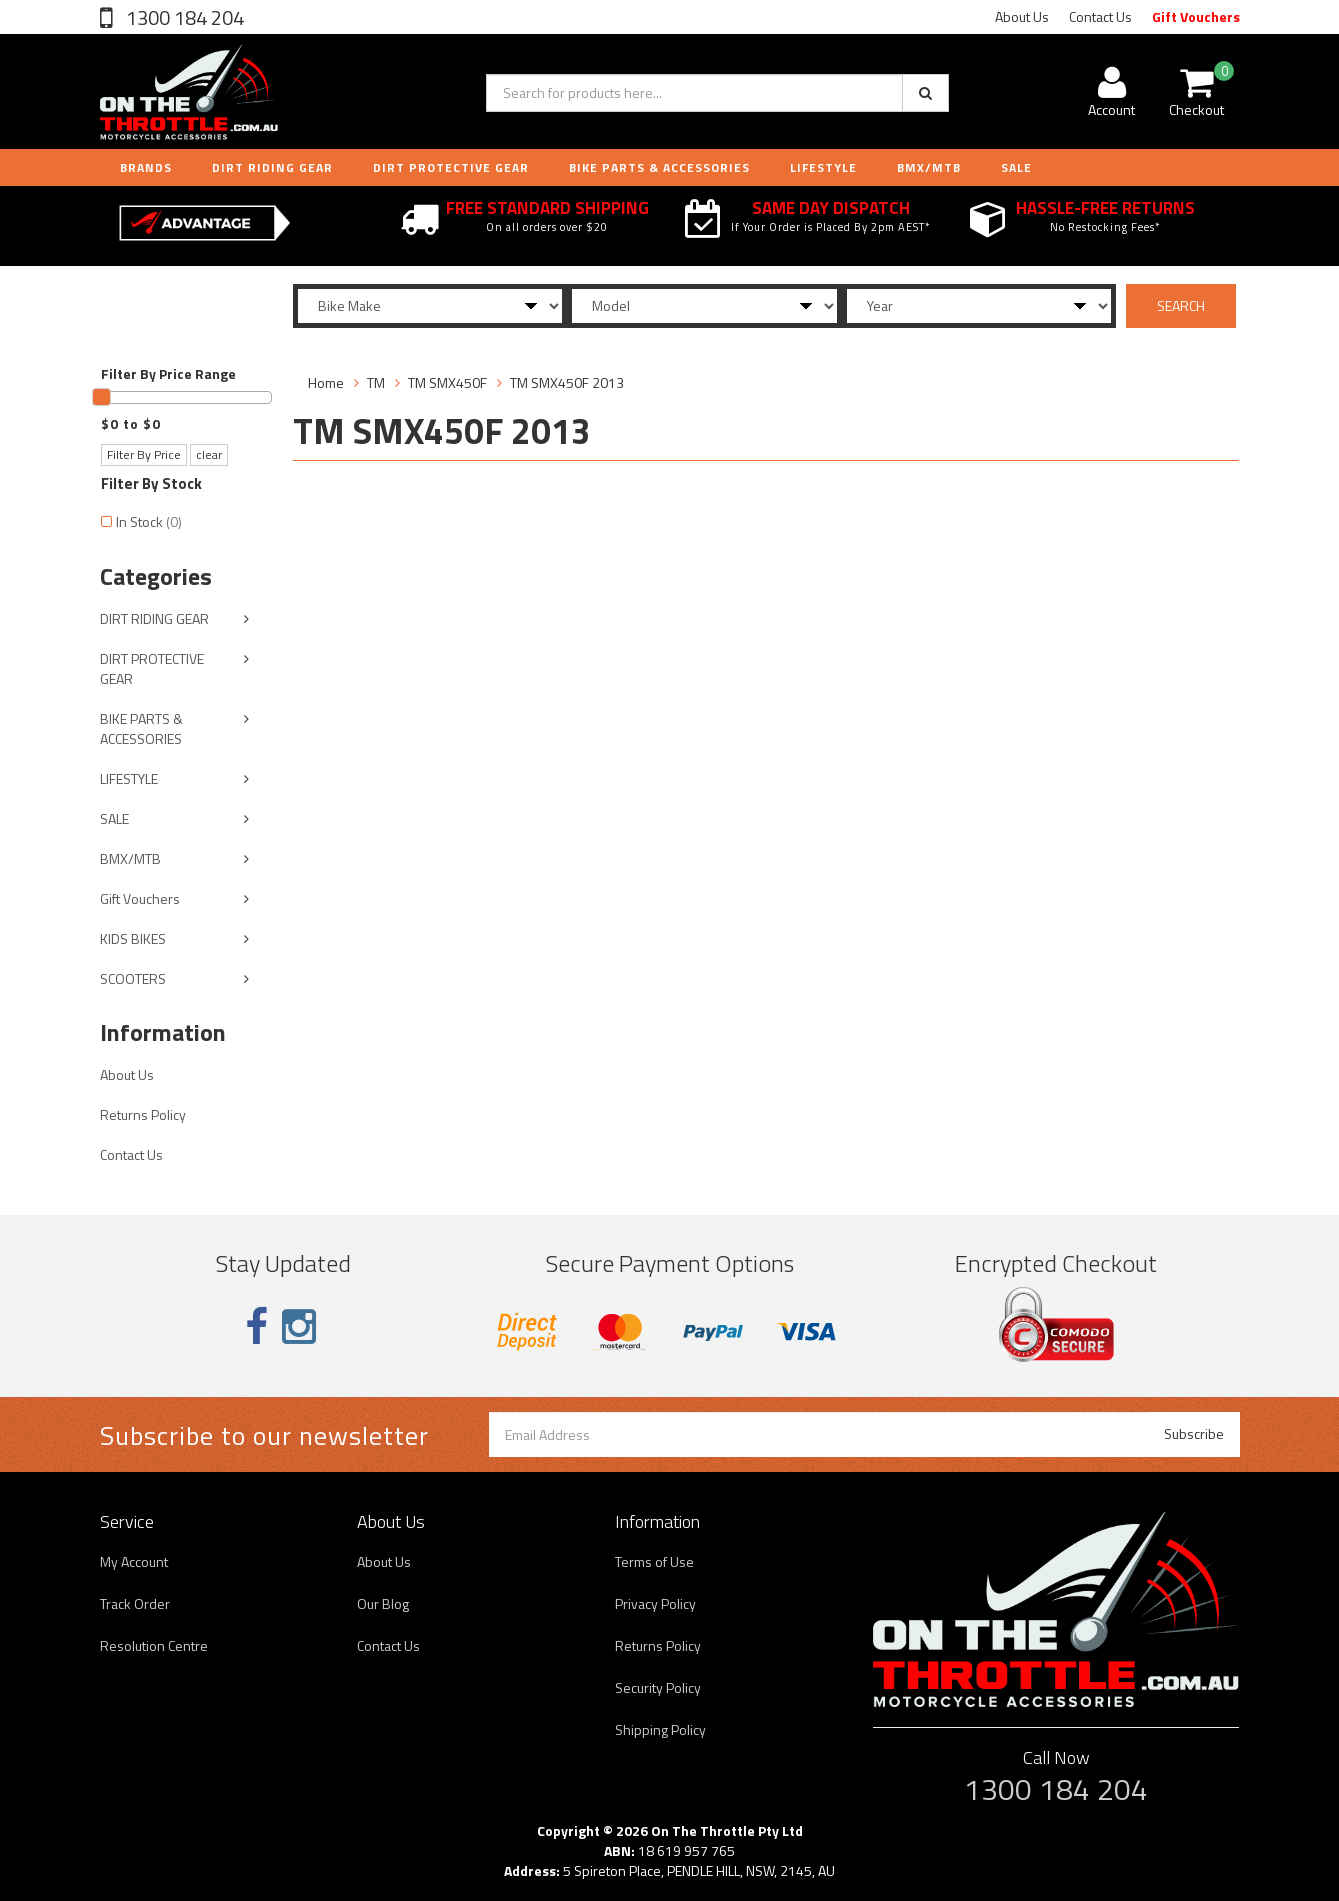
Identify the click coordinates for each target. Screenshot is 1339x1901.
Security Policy (658, 1687)
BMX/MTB (929, 167)
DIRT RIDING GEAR (272, 167)
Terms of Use (654, 1561)
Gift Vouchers (1196, 16)
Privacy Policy (655, 1603)
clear (209, 454)
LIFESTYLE (823, 167)
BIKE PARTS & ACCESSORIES (659, 167)
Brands (146, 167)
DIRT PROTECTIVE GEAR (451, 167)
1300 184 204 (183, 17)
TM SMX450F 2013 (567, 382)
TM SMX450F (447, 382)
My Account (134, 1561)
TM (376, 382)
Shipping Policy (660, 1729)
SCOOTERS (133, 978)
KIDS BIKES (133, 938)
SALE (114, 818)
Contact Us (1100, 16)
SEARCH (1181, 305)
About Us (1022, 16)
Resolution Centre (154, 1645)
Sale (1016, 167)
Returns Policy (143, 1114)
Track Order (135, 1603)
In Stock (149, 521)
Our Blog (383, 1603)
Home (326, 382)
